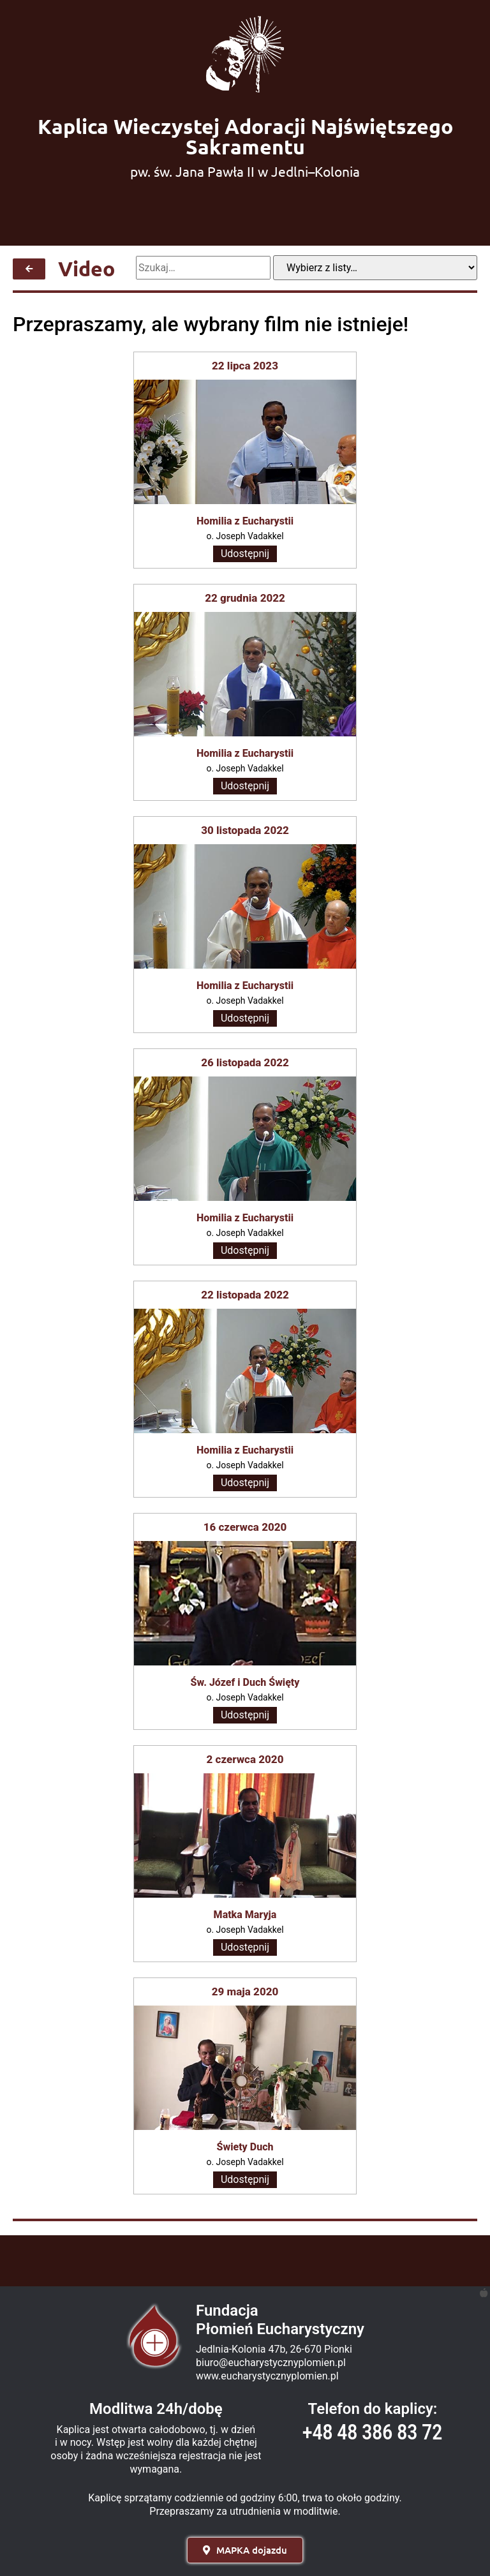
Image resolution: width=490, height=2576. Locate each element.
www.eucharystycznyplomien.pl (267, 2376)
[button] (245, 2550)
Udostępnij (245, 553)
